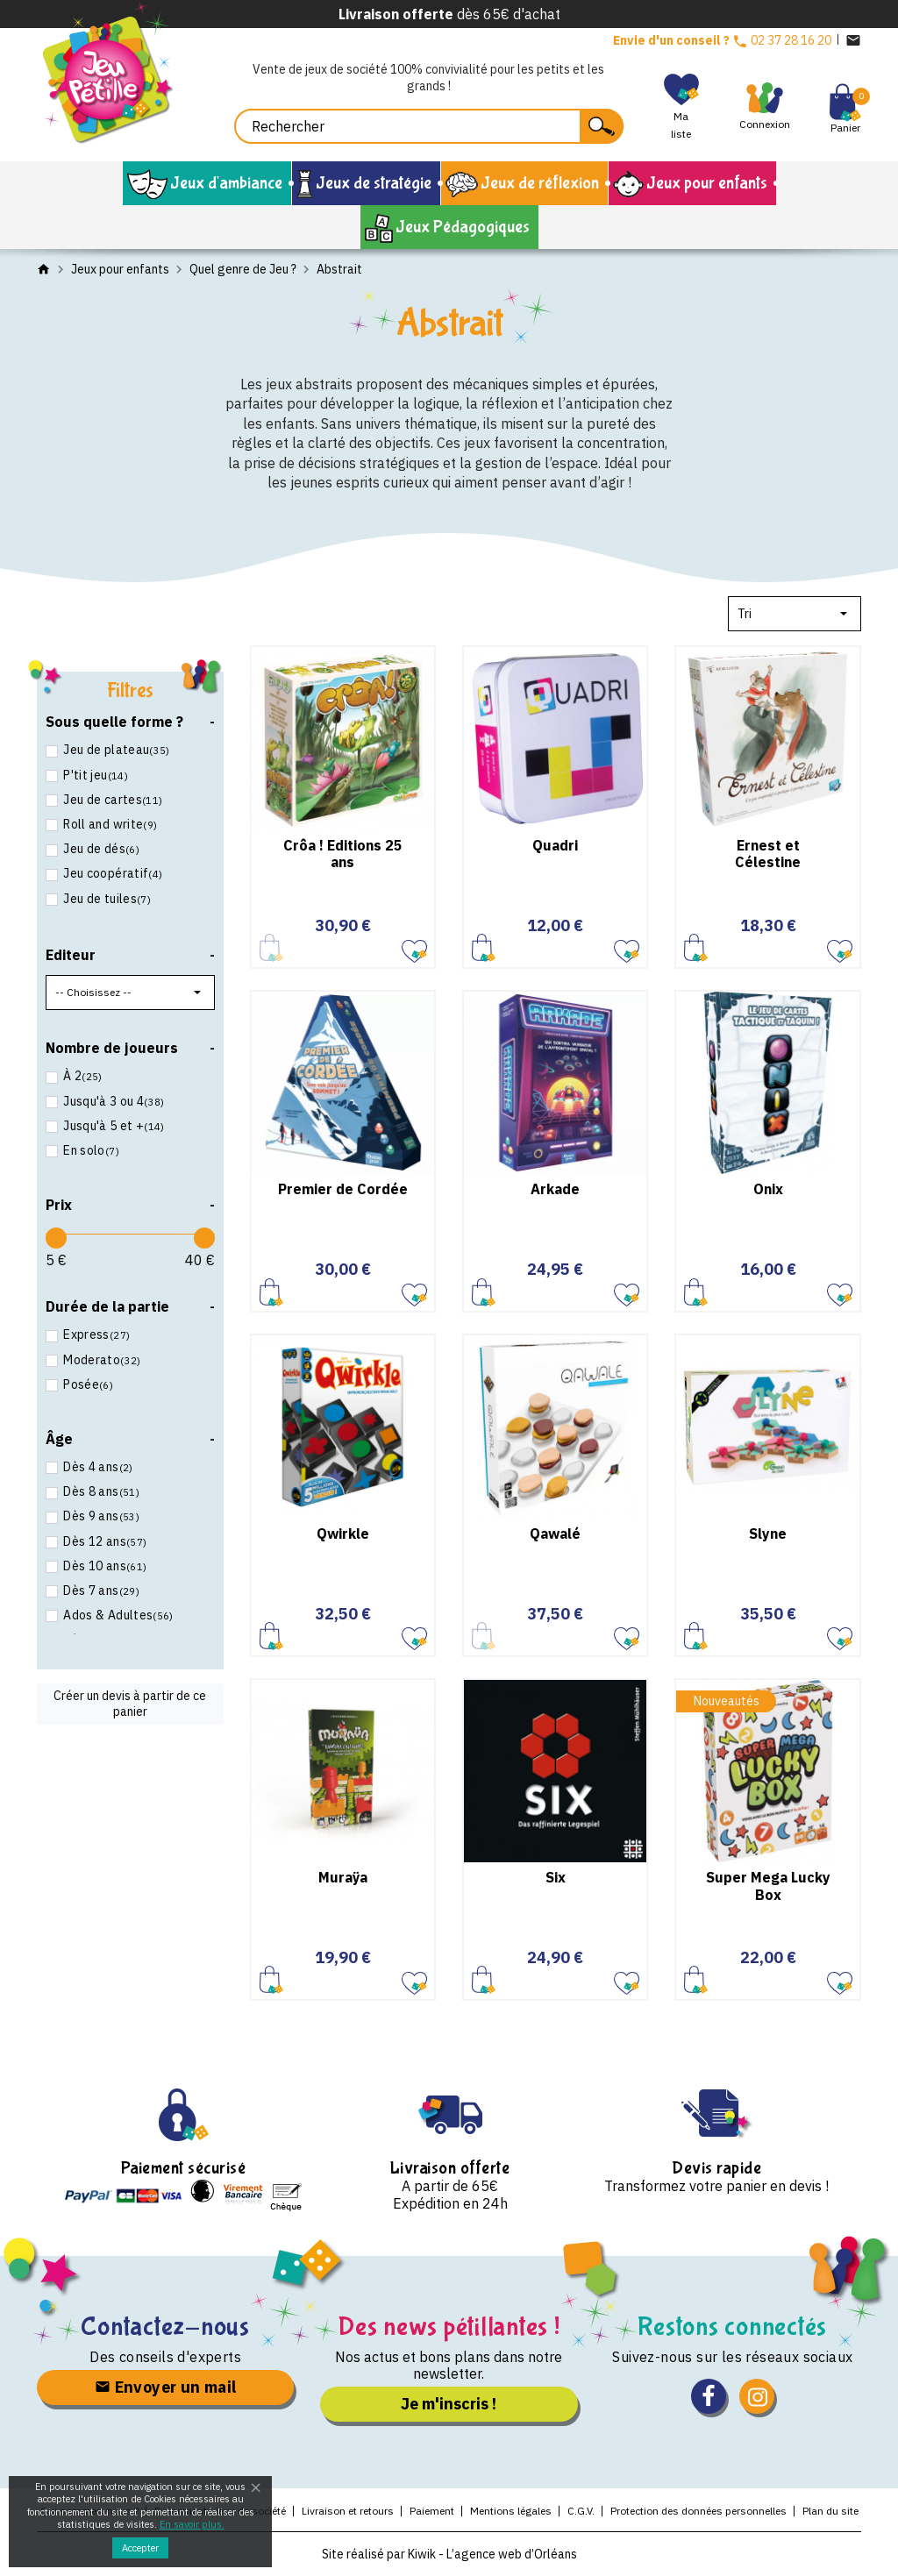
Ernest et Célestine (768, 853)
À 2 (82, 1076)
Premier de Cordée (343, 1189)
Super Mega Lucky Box (768, 1885)
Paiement (432, 2510)
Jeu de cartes (111, 800)
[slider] (56, 1238)
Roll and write (109, 824)
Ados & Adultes (117, 1615)
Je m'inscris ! (448, 2404)
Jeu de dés (100, 849)
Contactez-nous (165, 2326)
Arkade (555, 1189)
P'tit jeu (94, 775)
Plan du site (830, 2510)
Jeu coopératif (111, 873)
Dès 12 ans (103, 1541)
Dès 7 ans (100, 1590)
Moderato (101, 1360)
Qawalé (555, 1533)
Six (555, 1877)
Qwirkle (343, 1533)
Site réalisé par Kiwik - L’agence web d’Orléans (449, 2554)
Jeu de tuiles (106, 899)
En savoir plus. (192, 2524)
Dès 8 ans (100, 1491)
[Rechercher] (429, 126)
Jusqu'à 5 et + (113, 1126)
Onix (768, 1189)
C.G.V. (581, 2510)
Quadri (555, 845)
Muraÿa (342, 1877)
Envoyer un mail (166, 2387)
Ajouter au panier (483, 947)
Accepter (140, 2548)
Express (95, 1334)
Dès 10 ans (103, 1566)
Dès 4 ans (97, 1467)
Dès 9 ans (100, 1516)
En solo (90, 1150)
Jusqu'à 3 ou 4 (113, 1101)
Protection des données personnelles (698, 2510)
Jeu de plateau (115, 750)
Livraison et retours (348, 2510)
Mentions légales (511, 2510)
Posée (87, 1384)
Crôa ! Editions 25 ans (343, 853)
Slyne (768, 1533)
